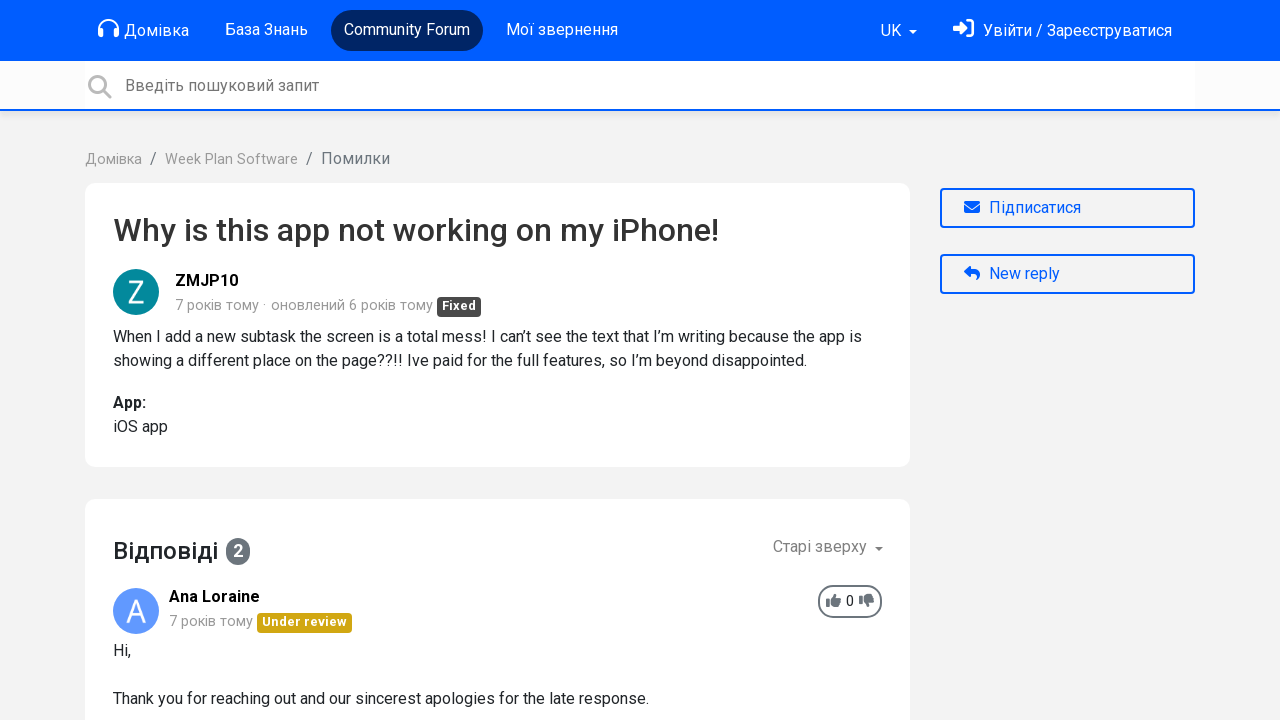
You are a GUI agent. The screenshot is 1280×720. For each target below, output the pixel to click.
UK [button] (893, 30)
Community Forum (407, 29)
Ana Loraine (214, 596)
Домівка (143, 29)
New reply (1012, 273)
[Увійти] (1062, 30)
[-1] (866, 601)
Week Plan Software (231, 159)
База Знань (266, 29)
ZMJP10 (206, 280)
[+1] (833, 601)
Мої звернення (562, 29)
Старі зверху (822, 546)
